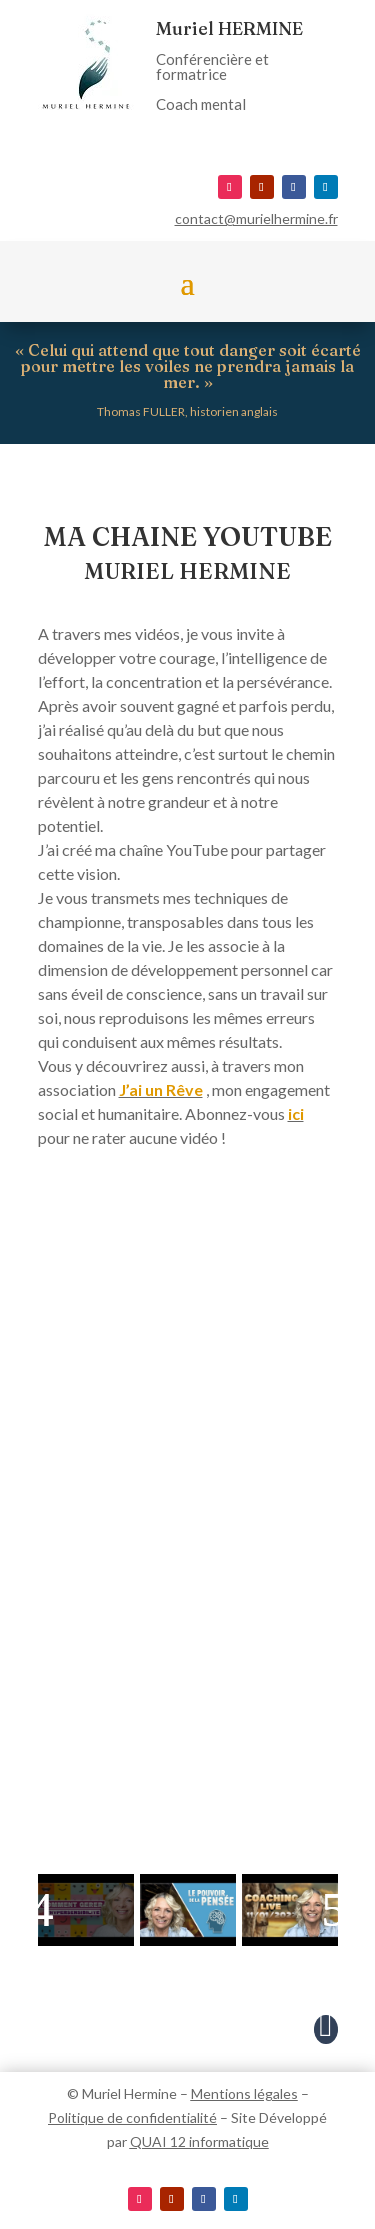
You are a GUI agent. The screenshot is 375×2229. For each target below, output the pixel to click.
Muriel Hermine (129, 2093)
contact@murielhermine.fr (256, 218)
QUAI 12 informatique (199, 2141)
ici (296, 1113)
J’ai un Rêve (161, 1089)
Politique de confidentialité (132, 2117)
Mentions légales (244, 2093)
